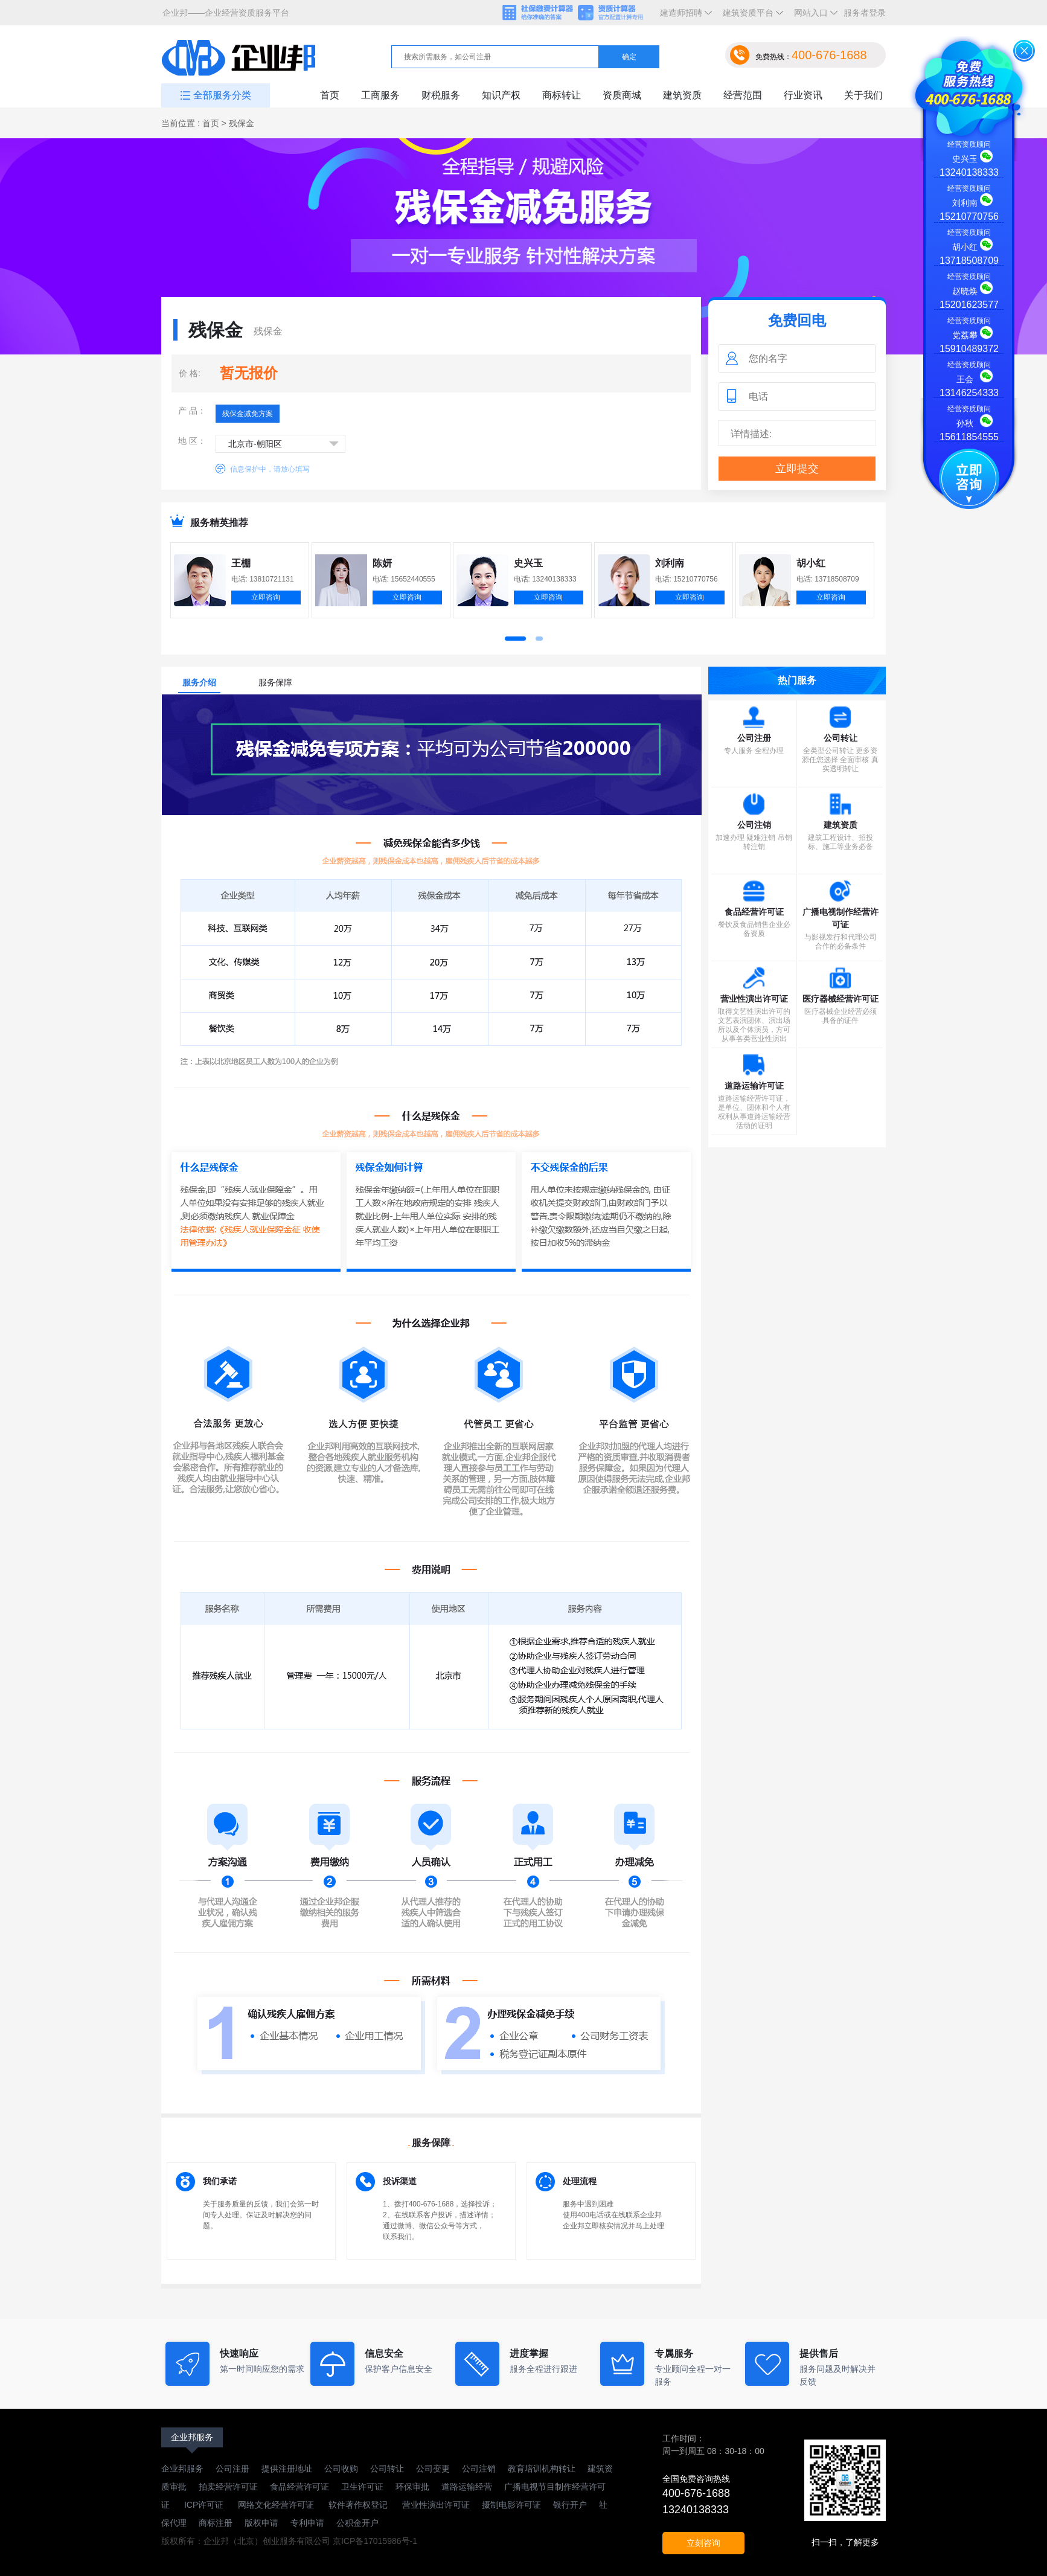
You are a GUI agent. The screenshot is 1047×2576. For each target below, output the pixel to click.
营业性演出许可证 (435, 2505)
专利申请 (307, 2523)
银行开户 (570, 2505)
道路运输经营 (466, 2486)
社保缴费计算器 (539, 13)
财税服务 (440, 95)
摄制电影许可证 (511, 2505)
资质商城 (622, 95)
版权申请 (261, 2523)
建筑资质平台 (750, 16)
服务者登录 (865, 13)
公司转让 (387, 2468)
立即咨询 (265, 597)
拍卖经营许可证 (228, 2486)
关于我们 (863, 95)
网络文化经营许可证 (277, 2505)
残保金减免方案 (247, 413)
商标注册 (215, 2523)
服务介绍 (199, 682)
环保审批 (412, 2486)
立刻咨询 (703, 2543)
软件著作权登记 (358, 2505)
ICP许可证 (204, 2505)
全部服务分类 (222, 95)
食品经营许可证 (299, 2486)
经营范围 (742, 95)
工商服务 (380, 95)
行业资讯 (803, 95)
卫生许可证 (362, 2486)
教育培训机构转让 (541, 2468)
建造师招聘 (683, 16)
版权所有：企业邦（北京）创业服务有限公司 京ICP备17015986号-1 (289, 2541)
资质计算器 (616, 13)
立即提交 (797, 469)
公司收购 (341, 2468)
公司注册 (232, 2468)
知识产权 (501, 95)
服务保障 (275, 682)
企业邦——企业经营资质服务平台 (225, 13)
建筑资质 (682, 95)
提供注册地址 (286, 2468)
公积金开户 (357, 2523)
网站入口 (813, 16)
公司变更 (433, 2468)
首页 (329, 95)
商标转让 (561, 95)
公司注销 (479, 2468)
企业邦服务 (192, 2437)
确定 (629, 57)
